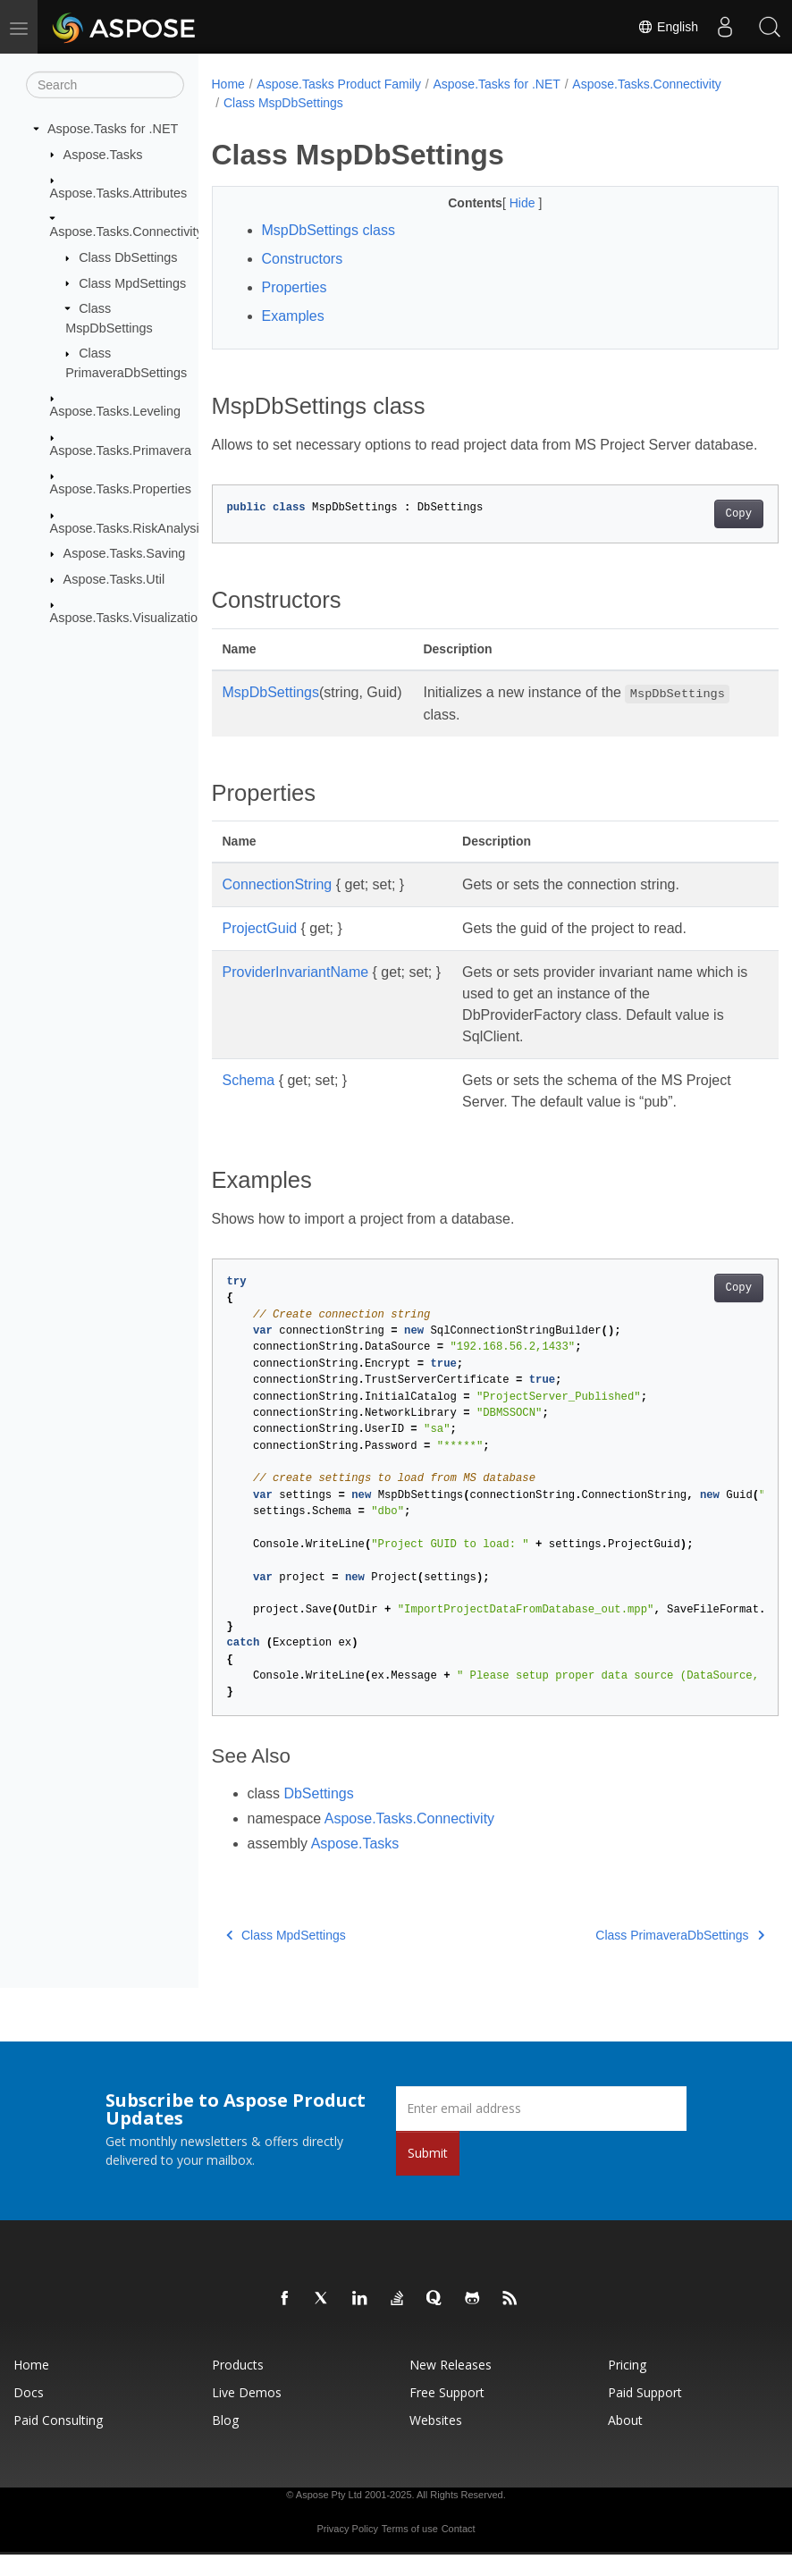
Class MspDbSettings (283, 103)
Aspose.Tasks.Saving (124, 553)
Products (238, 2386)
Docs (28, 2413)
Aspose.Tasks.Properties (120, 489)
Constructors (302, 258)
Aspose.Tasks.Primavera (120, 450)
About (625, 2441)
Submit (428, 2174)
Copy (699, 535)
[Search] (105, 85)
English (667, 27)
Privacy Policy (346, 2550)
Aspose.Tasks (103, 154)
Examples (293, 316)
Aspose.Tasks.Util (114, 579)
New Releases (450, 2386)
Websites (435, 2441)
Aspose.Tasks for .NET (112, 129)
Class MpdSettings (132, 282)
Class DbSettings (128, 257)
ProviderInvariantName (296, 993)
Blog (225, 2441)
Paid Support (645, 2413)
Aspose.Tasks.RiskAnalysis (128, 528)
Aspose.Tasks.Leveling (115, 411)
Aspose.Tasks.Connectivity (126, 231)
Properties (294, 287)
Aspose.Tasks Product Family (339, 84)
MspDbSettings (271, 713)
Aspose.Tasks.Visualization (127, 617)
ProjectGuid (260, 949)
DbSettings (318, 1815)
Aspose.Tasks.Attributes (119, 193)
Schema (249, 1101)
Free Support (446, 2413)
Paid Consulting (58, 2441)
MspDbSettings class (328, 230)
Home (228, 84)
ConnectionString (278, 905)
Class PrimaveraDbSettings (640, 1956)
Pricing (627, 2386)
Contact (459, 2550)
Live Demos (247, 2413)
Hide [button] (503, 203)
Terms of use (410, 2550)
